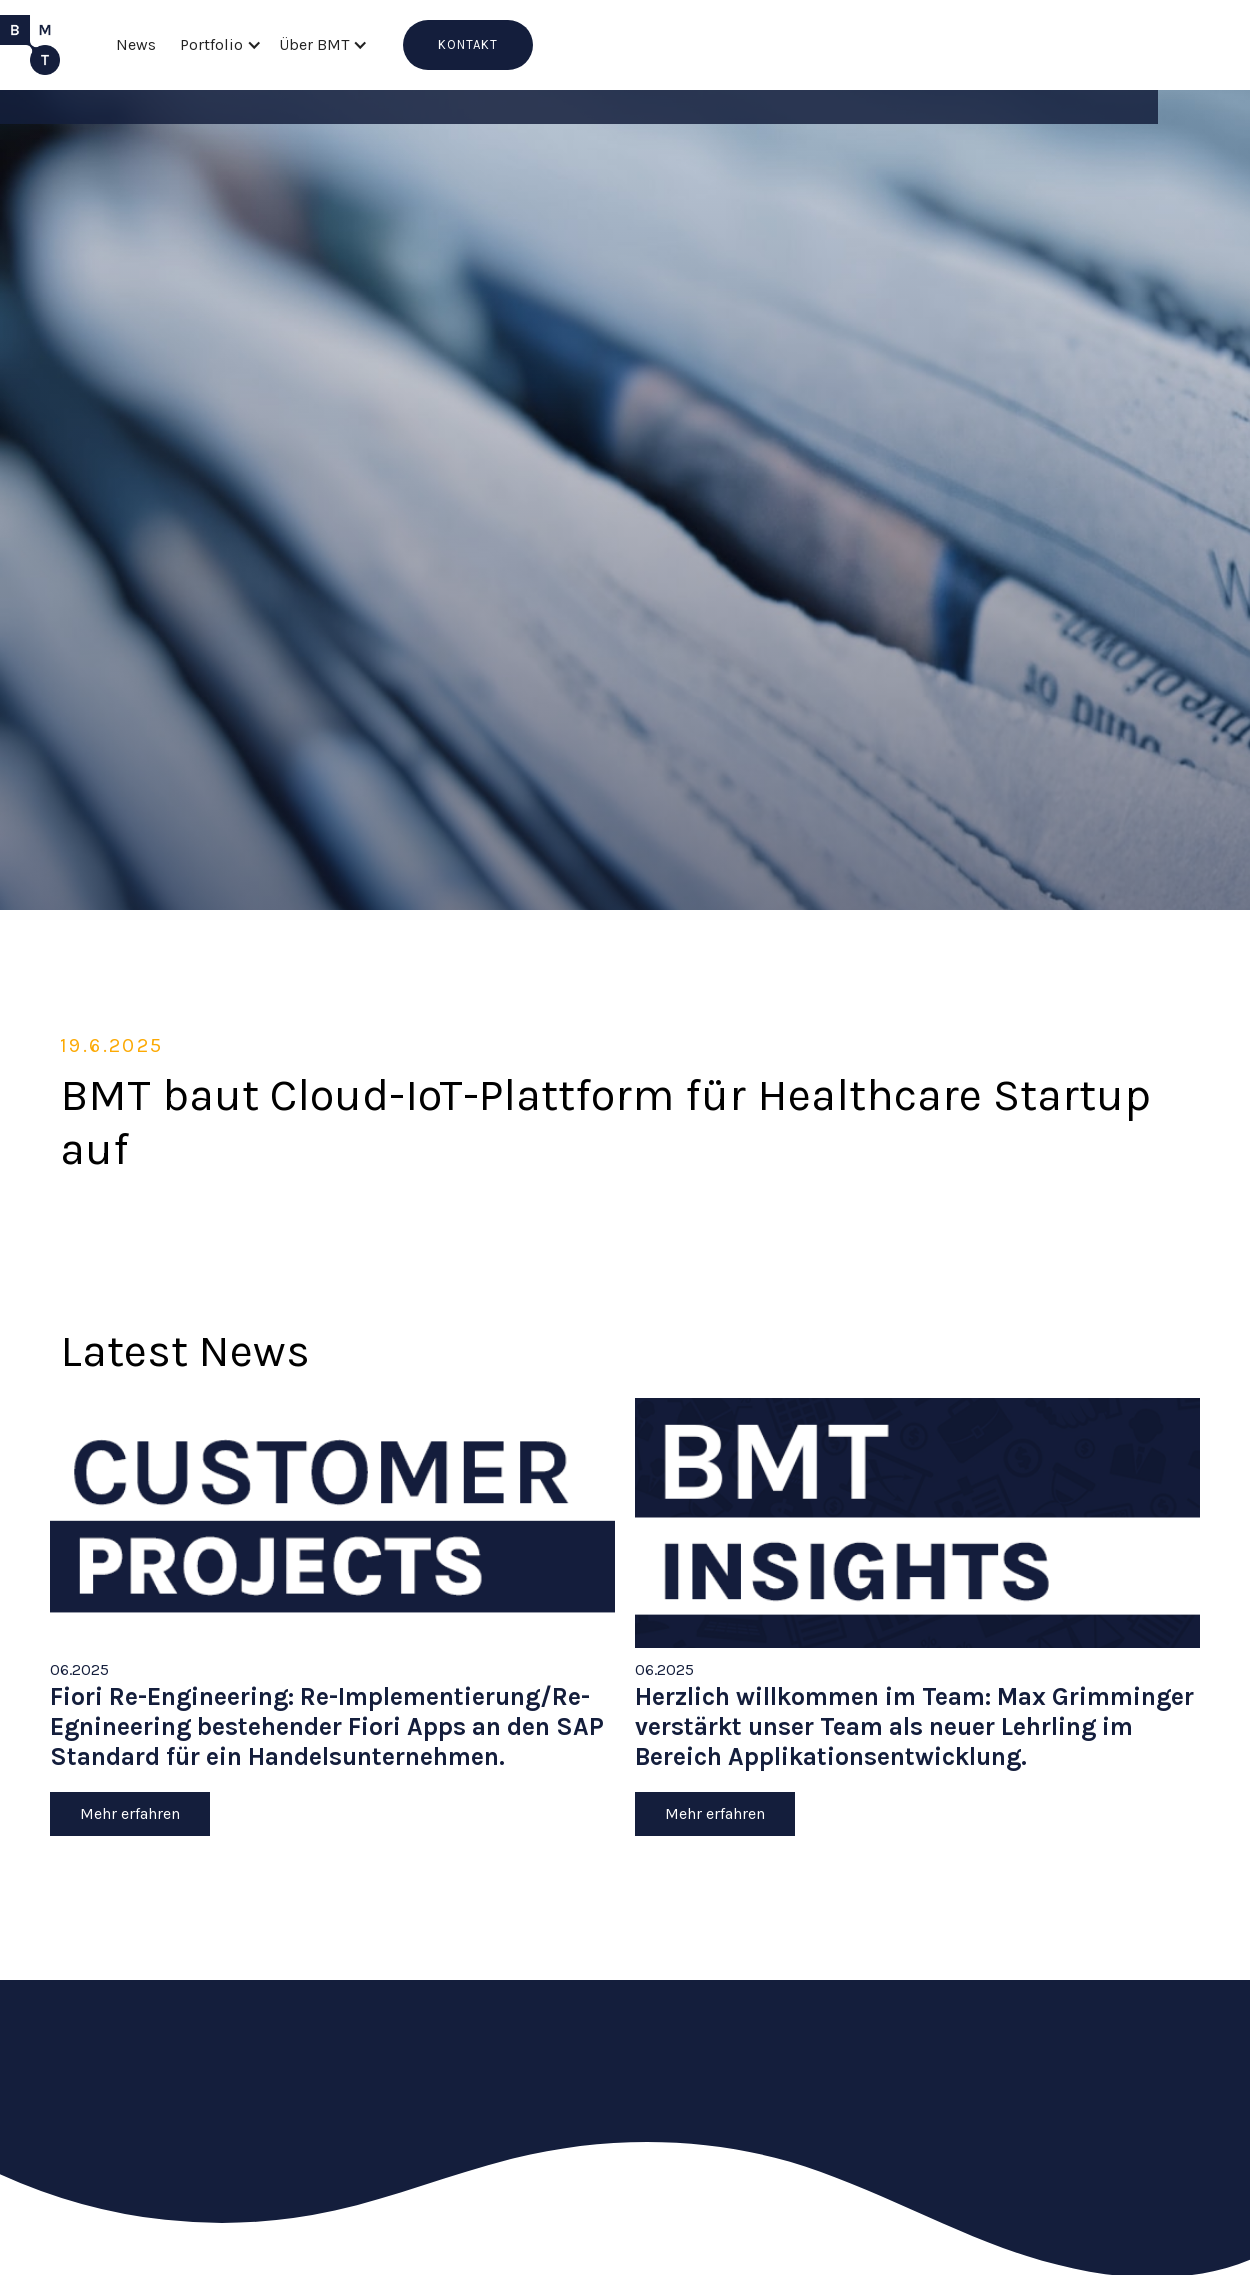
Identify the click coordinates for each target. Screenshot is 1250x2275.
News (136, 44)
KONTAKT (468, 44)
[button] (217, 45)
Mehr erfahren (130, 1813)
